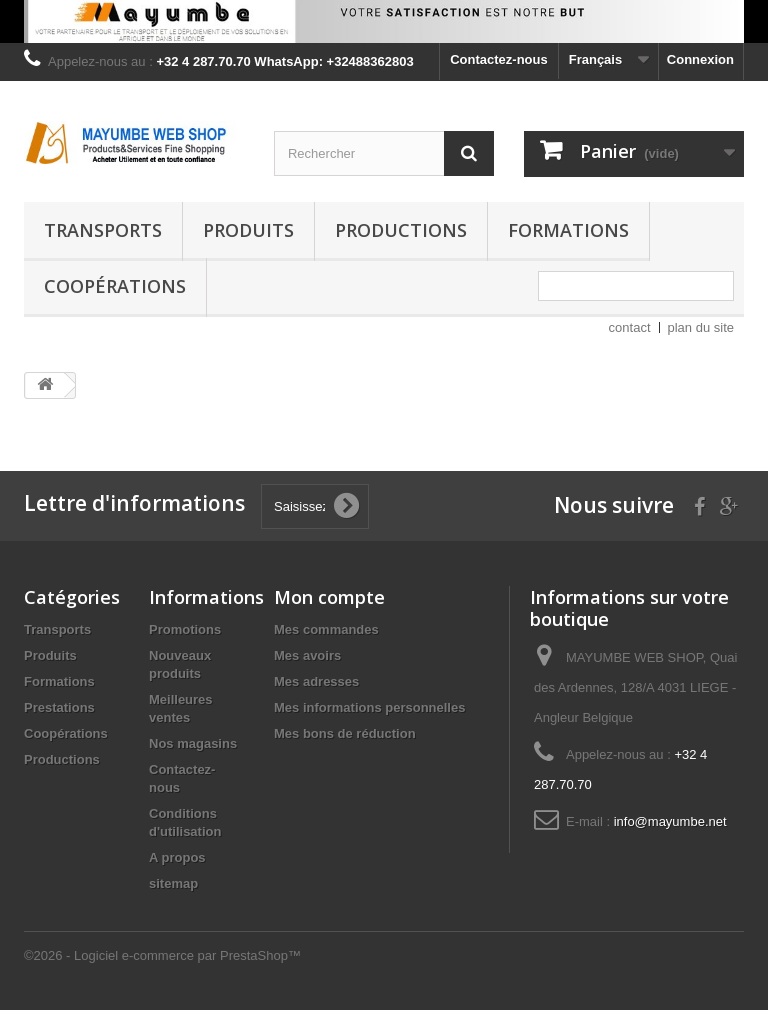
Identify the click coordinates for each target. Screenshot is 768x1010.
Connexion (700, 59)
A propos (177, 857)
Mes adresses (316, 681)
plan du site (701, 327)
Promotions (185, 629)
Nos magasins (193, 743)
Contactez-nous (499, 59)
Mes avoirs (307, 655)
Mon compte (329, 597)
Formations (568, 230)
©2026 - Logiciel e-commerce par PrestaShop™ (162, 955)
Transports (103, 230)
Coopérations (115, 286)
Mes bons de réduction (345, 733)
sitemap (173, 883)
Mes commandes (326, 629)
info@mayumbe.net (670, 821)
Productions (401, 230)
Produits (248, 230)
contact (630, 327)
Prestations (59, 707)
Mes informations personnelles (369, 707)
